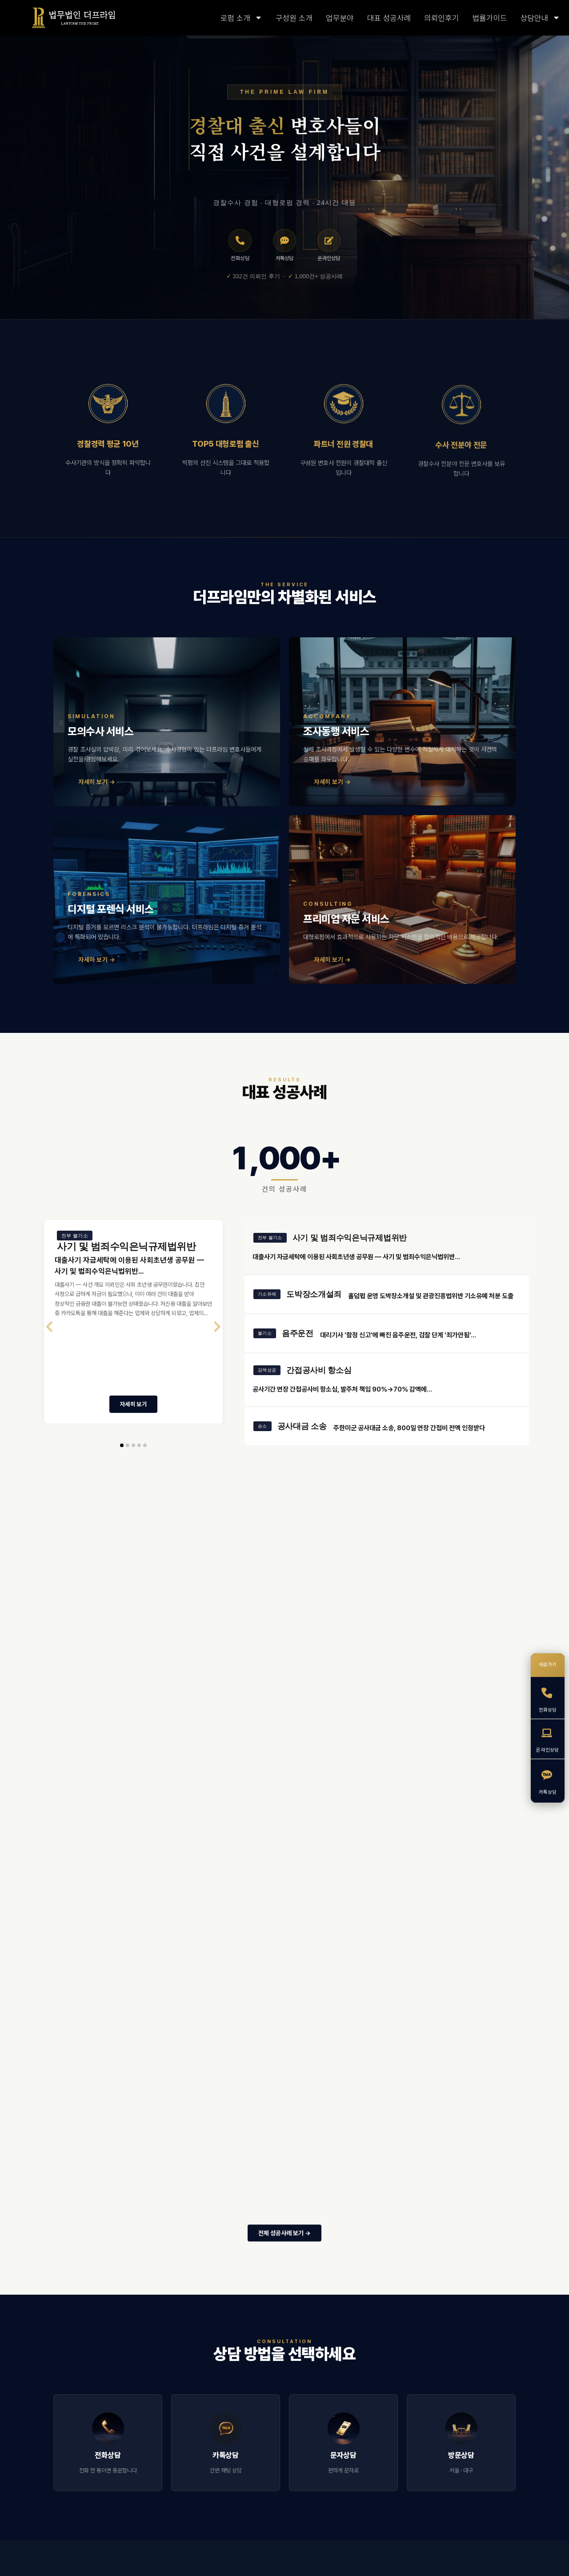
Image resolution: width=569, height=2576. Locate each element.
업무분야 (340, 17)
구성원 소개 (294, 17)
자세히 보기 (133, 1417)
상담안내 (540, 17)
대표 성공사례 (389, 17)
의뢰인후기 (441, 17)
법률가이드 (489, 17)
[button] (122, 1458)
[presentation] (49, 1340)
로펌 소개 (241, 17)
